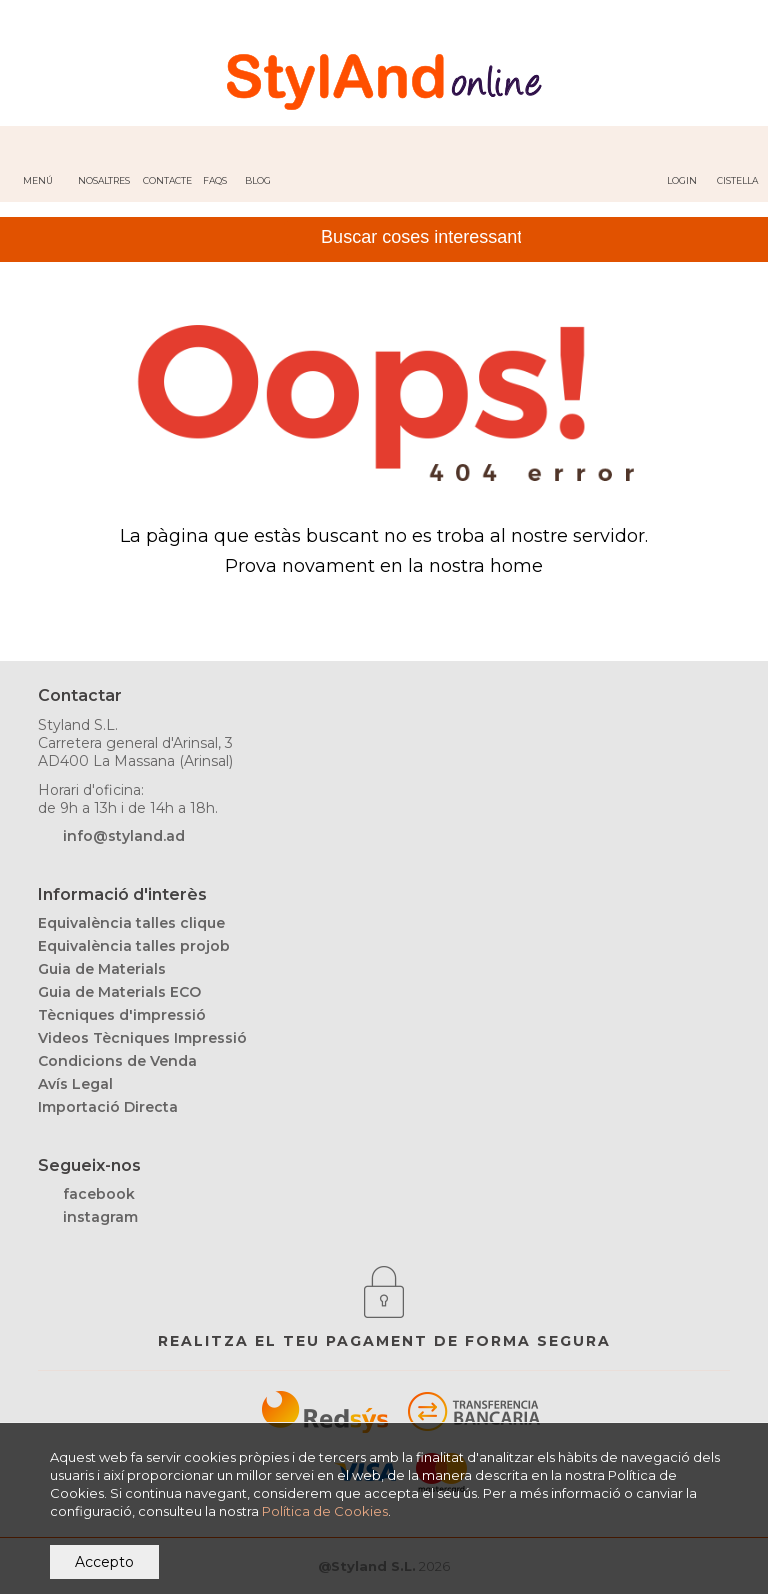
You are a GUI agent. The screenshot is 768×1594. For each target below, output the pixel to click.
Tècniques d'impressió (122, 1015)
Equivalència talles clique (131, 923)
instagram (100, 1217)
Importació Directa (108, 1107)
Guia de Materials (102, 969)
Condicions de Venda (117, 1061)
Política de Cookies (325, 1511)
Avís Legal (75, 1084)
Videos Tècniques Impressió (142, 1038)
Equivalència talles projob (134, 946)
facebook (99, 1194)
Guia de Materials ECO (119, 992)
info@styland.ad (124, 836)
